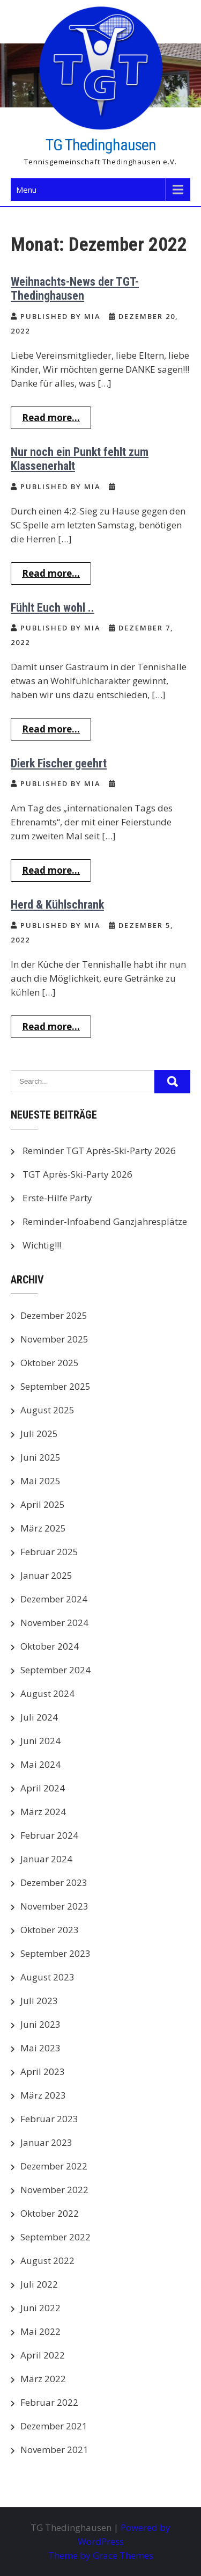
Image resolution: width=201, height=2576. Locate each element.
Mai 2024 (40, 1764)
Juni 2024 (40, 1741)
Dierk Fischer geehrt (59, 763)
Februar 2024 (49, 1835)
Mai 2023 (40, 2048)
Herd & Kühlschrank (57, 904)
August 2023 (47, 1977)
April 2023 (42, 2071)
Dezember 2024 (53, 1599)
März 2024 (43, 1811)
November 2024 (54, 1622)
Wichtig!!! (42, 1245)
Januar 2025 (46, 1575)
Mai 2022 (40, 2331)
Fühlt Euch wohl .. (52, 607)
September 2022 (55, 2237)
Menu (26, 189)
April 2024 (42, 1788)
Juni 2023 (40, 2024)
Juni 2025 (40, 1457)
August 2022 (47, 2260)
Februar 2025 (49, 1551)
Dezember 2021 (53, 2426)
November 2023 (54, 1906)
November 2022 (54, 2189)
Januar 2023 (46, 2142)
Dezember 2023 (53, 1882)
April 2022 (42, 2355)
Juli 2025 (39, 1433)
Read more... (51, 417)
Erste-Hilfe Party (57, 1198)
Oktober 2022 (49, 2213)
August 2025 (47, 1410)
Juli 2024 (39, 1717)
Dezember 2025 (53, 1315)
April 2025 (42, 1504)
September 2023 (55, 1953)
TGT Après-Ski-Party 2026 (77, 1174)
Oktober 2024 (49, 1646)
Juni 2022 (40, 2308)
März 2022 (43, 2378)
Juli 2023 (39, 2000)
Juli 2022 (39, 2284)
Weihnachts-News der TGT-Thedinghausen (75, 288)
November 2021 (54, 2449)
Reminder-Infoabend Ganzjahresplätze (105, 1221)
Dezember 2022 (53, 2166)
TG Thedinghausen (101, 144)
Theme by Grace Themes (100, 2555)
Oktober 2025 (49, 1362)
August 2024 (47, 1693)
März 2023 (43, 2095)
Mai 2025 (40, 1481)
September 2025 (55, 1386)
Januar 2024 (46, 1859)
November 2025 (54, 1339)
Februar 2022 (49, 2402)
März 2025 (43, 1528)
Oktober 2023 (49, 1930)
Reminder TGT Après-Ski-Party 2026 (99, 1150)
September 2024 (55, 1670)
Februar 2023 (49, 2119)
